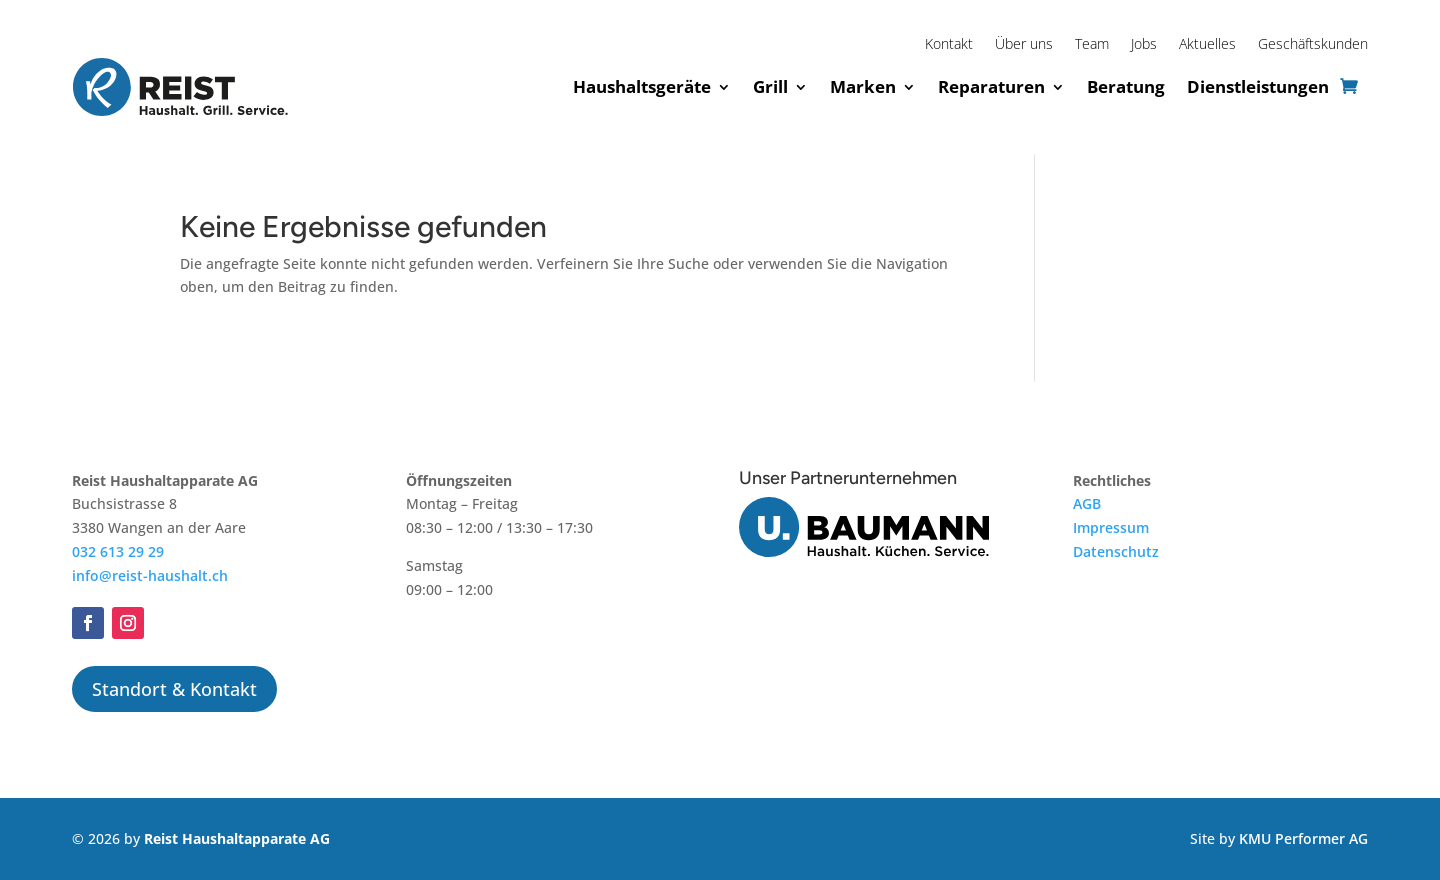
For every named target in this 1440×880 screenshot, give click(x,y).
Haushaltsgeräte (642, 86)
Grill (770, 86)
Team (1092, 45)
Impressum (1111, 527)
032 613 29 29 (118, 551)
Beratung (1126, 86)
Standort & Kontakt (174, 689)
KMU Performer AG (1303, 838)
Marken (863, 86)
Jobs (1144, 45)
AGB (1087, 503)
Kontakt (949, 45)
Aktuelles (1207, 45)
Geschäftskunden (1313, 45)
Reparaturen (991, 86)
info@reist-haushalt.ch (150, 575)
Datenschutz (1116, 551)
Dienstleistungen (1258, 86)
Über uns (1024, 45)
